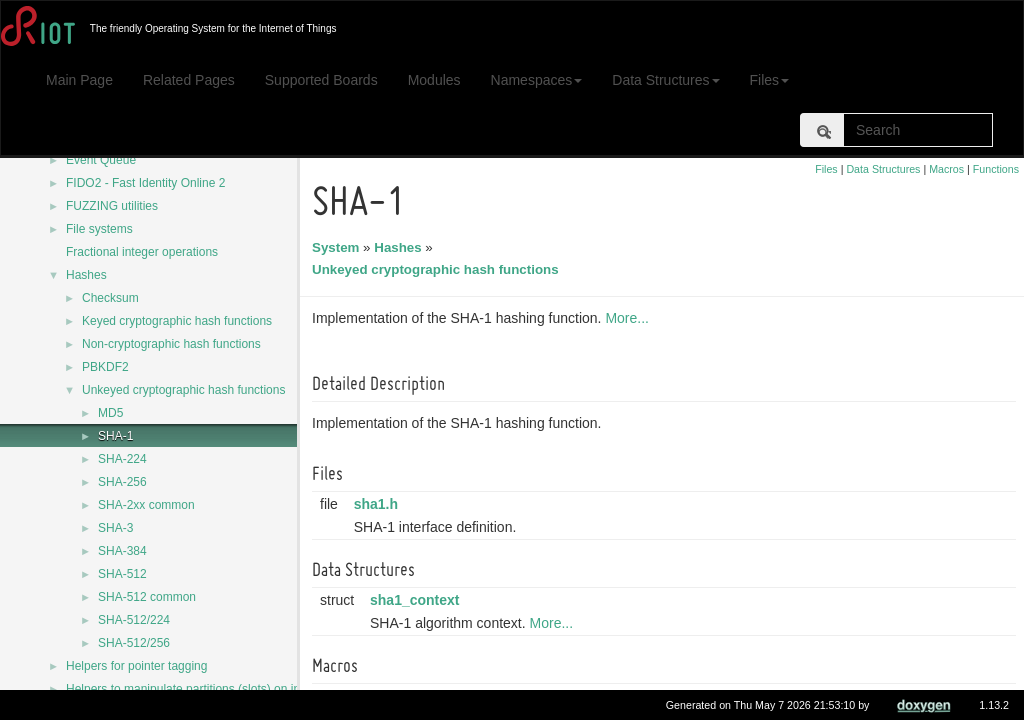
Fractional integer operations (142, 252)
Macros (946, 169)
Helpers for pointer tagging (136, 666)
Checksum (110, 298)
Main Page (79, 80)
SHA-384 (122, 551)
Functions (996, 169)
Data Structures (665, 80)
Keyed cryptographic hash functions (177, 321)
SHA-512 (122, 574)
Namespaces (537, 80)
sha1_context (417, 600)
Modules (434, 80)
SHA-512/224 (134, 620)
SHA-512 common (147, 597)
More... (630, 318)
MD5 (110, 413)
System (338, 247)
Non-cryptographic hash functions (171, 344)
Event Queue (101, 160)
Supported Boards (321, 80)
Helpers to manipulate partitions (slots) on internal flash (212, 689)
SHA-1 (115, 436)
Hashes (86, 275)
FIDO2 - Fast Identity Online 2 (145, 183)
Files (770, 80)
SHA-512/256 (134, 643)
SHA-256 (122, 482)
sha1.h (379, 504)
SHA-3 (115, 528)
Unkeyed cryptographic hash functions (183, 390)
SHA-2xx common (146, 505)
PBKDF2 (105, 367)
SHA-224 (122, 459)
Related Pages (189, 80)
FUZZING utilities (112, 206)
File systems (99, 229)
